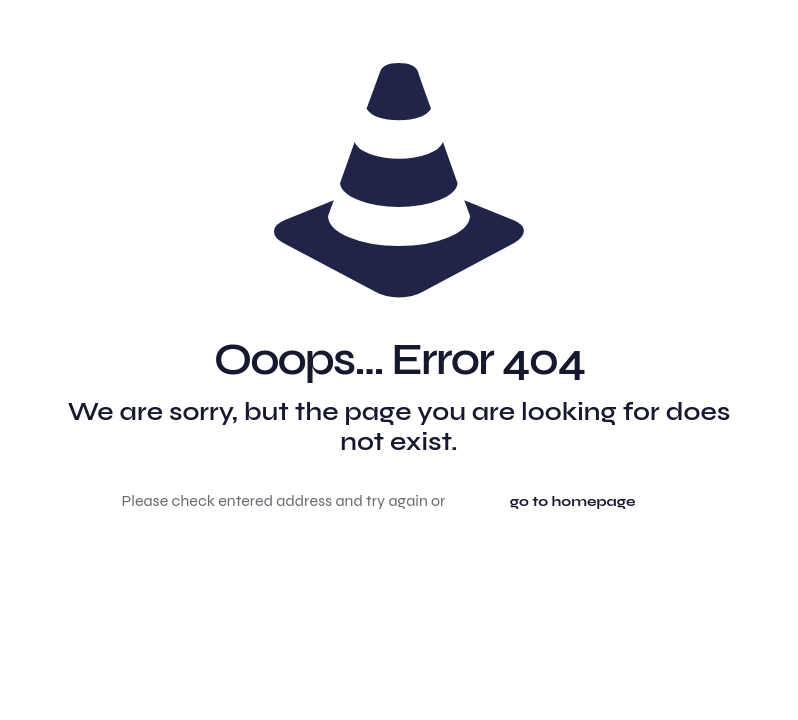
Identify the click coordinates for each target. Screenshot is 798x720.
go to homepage (573, 501)
